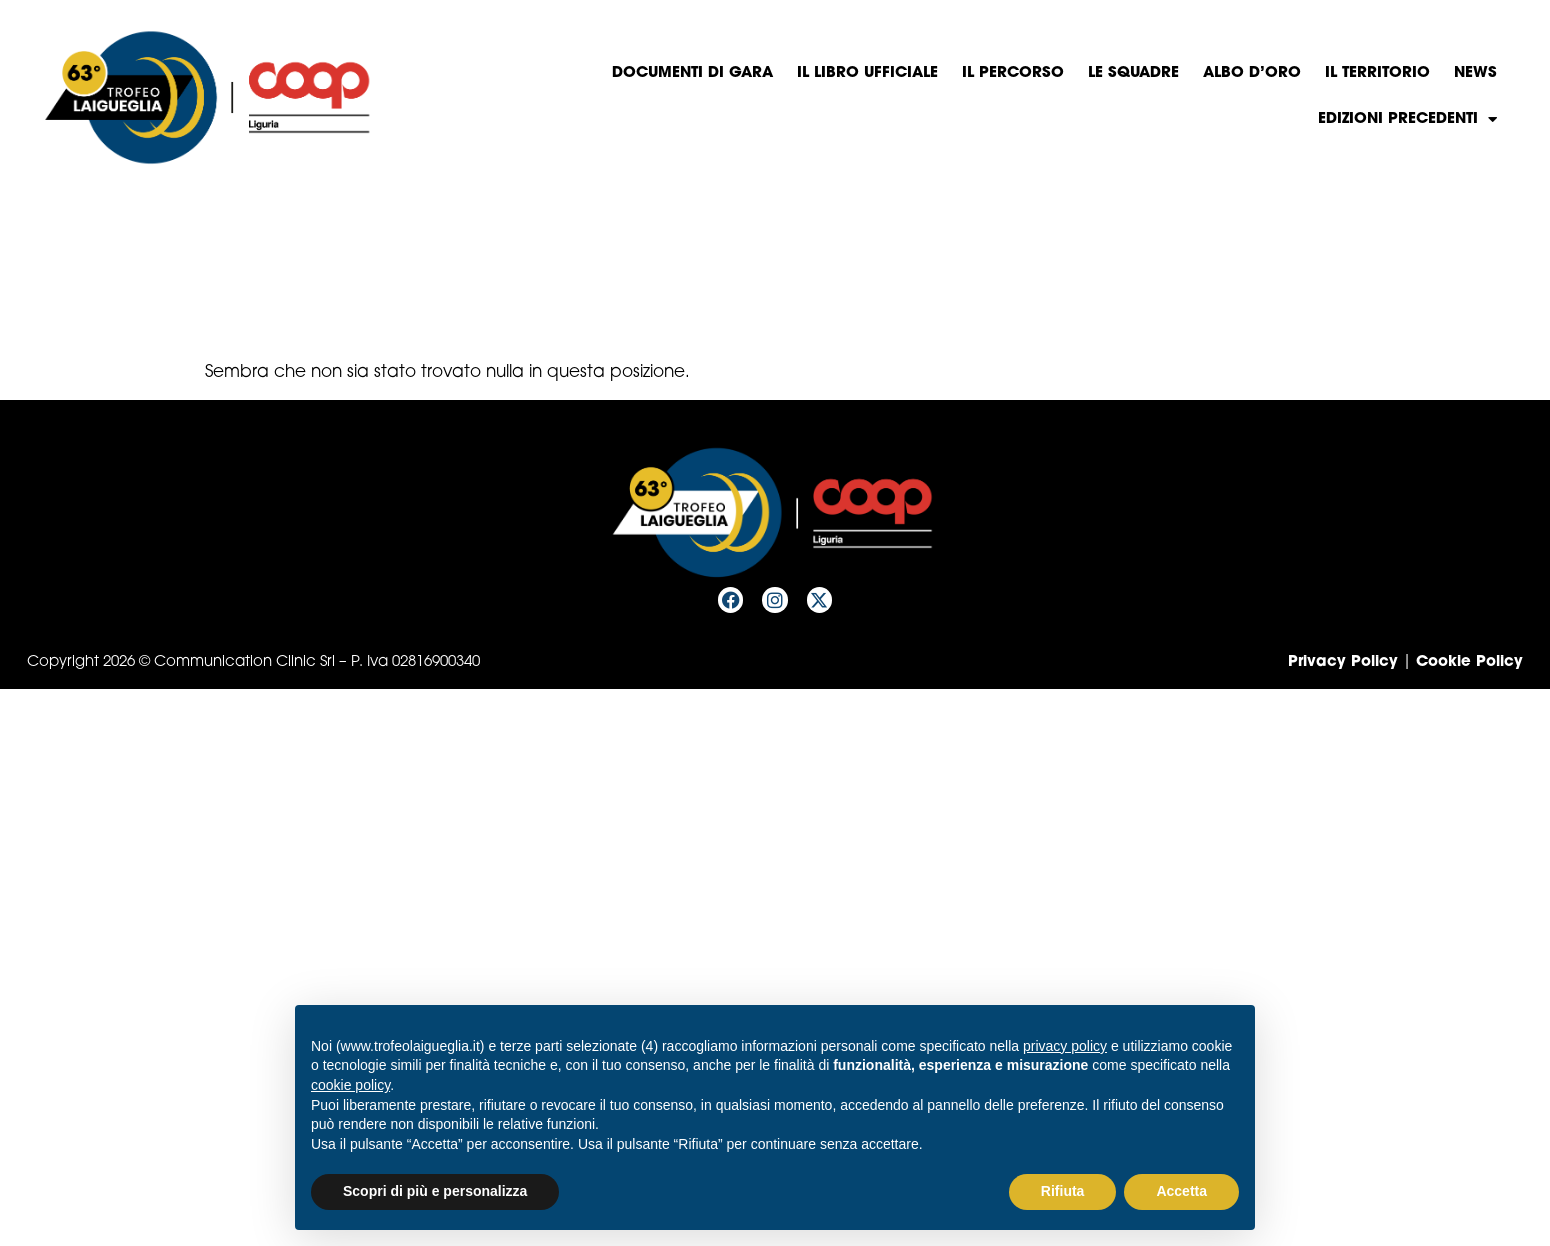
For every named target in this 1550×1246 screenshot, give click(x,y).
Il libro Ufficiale (867, 73)
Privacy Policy (1343, 662)
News (1475, 73)
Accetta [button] (1181, 1191)
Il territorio (1377, 73)
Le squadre (1133, 73)
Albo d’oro (1252, 73)
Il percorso (1013, 73)
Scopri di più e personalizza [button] (435, 1191)
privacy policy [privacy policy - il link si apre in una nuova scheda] (1065, 1046)
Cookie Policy (1469, 662)
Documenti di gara (692, 73)
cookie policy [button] (350, 1085)
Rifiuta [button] (1063, 1191)
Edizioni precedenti (1407, 119)
